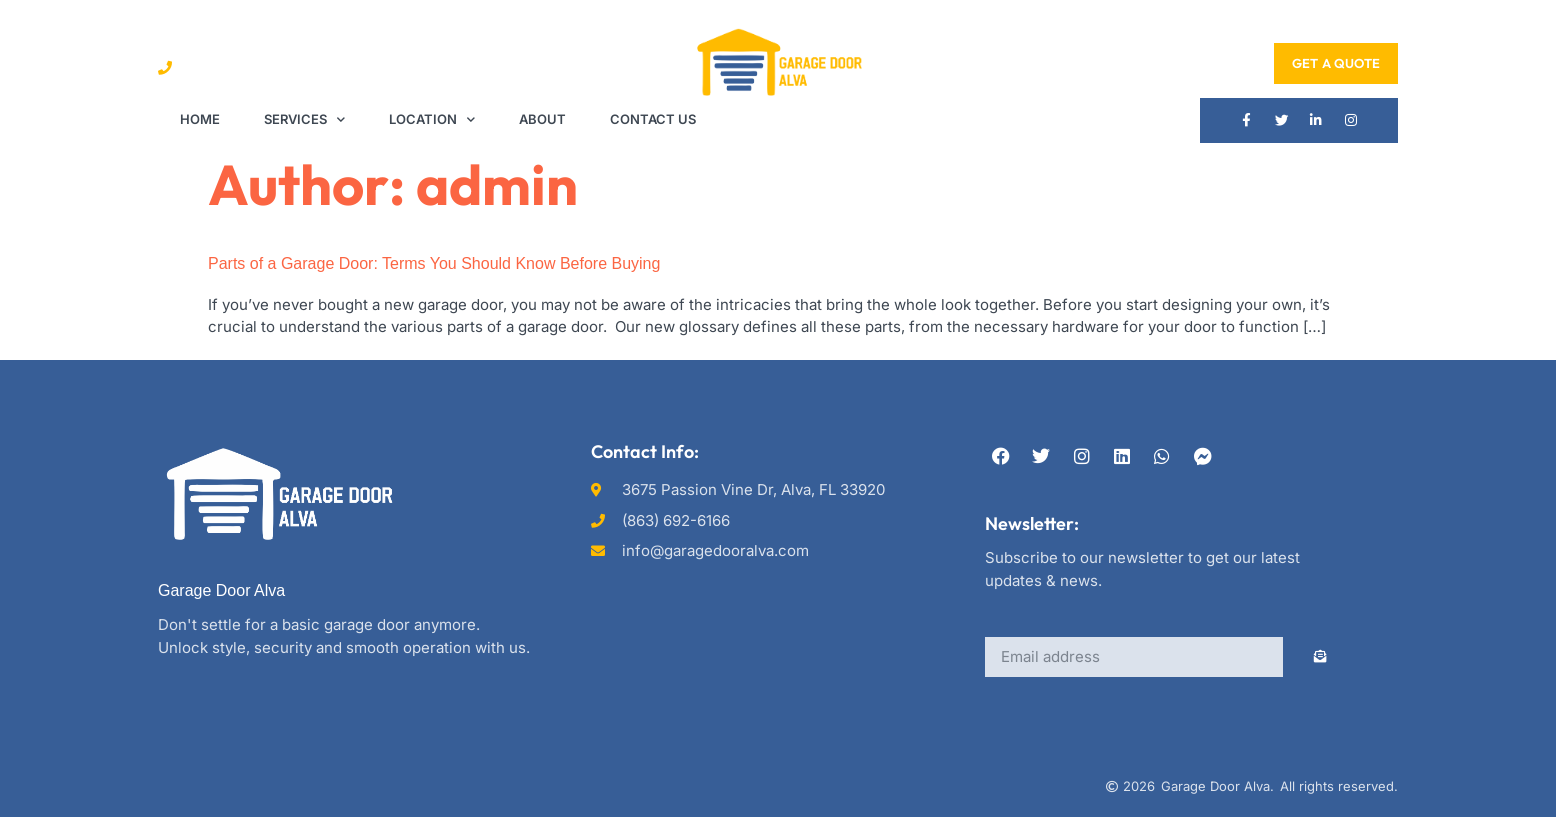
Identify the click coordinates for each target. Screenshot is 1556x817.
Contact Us (653, 119)
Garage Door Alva (221, 590)
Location (432, 119)
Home (200, 119)
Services (304, 119)
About (542, 119)
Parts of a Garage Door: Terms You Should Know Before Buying (434, 264)
